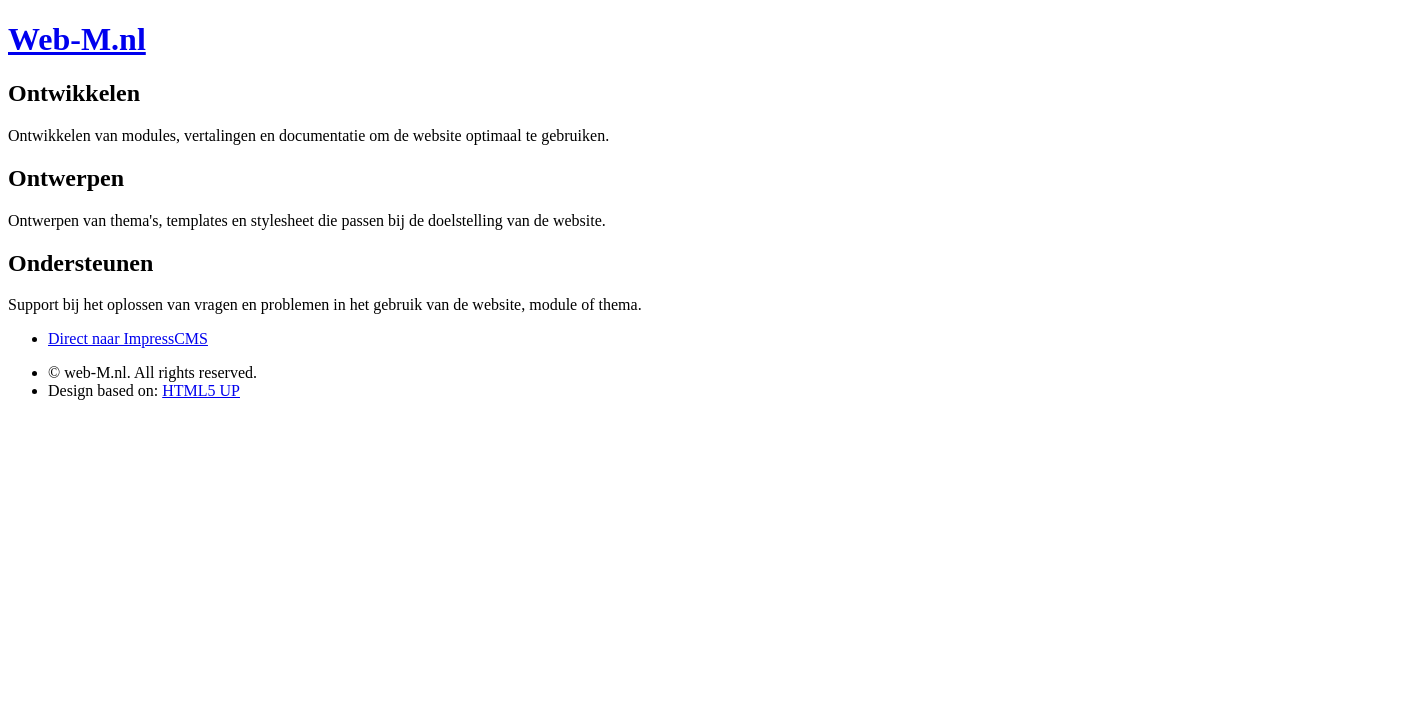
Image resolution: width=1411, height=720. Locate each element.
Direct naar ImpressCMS (128, 338)
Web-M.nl (77, 39)
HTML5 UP (201, 390)
